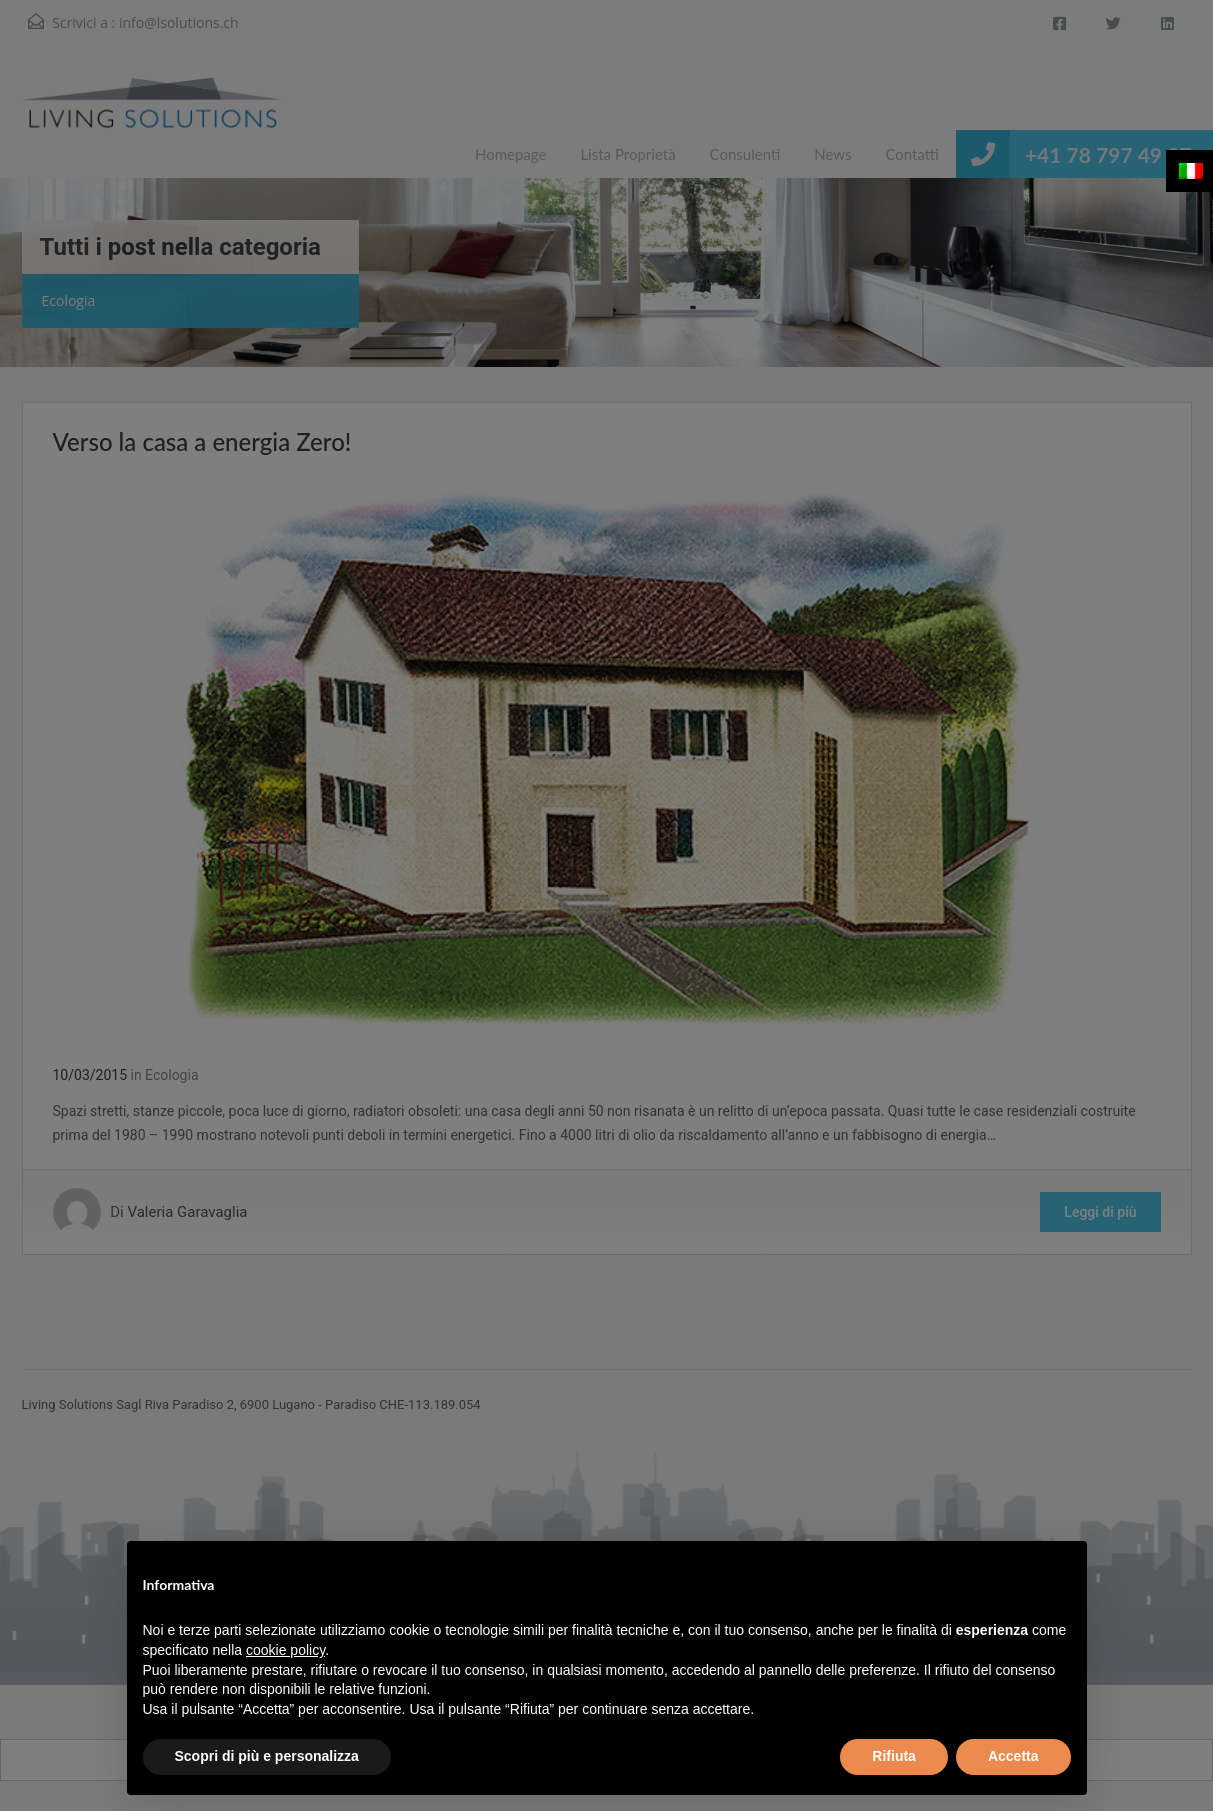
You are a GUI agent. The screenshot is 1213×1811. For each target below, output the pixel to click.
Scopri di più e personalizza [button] (267, 1756)
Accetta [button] (1013, 1756)
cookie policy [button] (285, 1650)
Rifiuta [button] (894, 1756)
